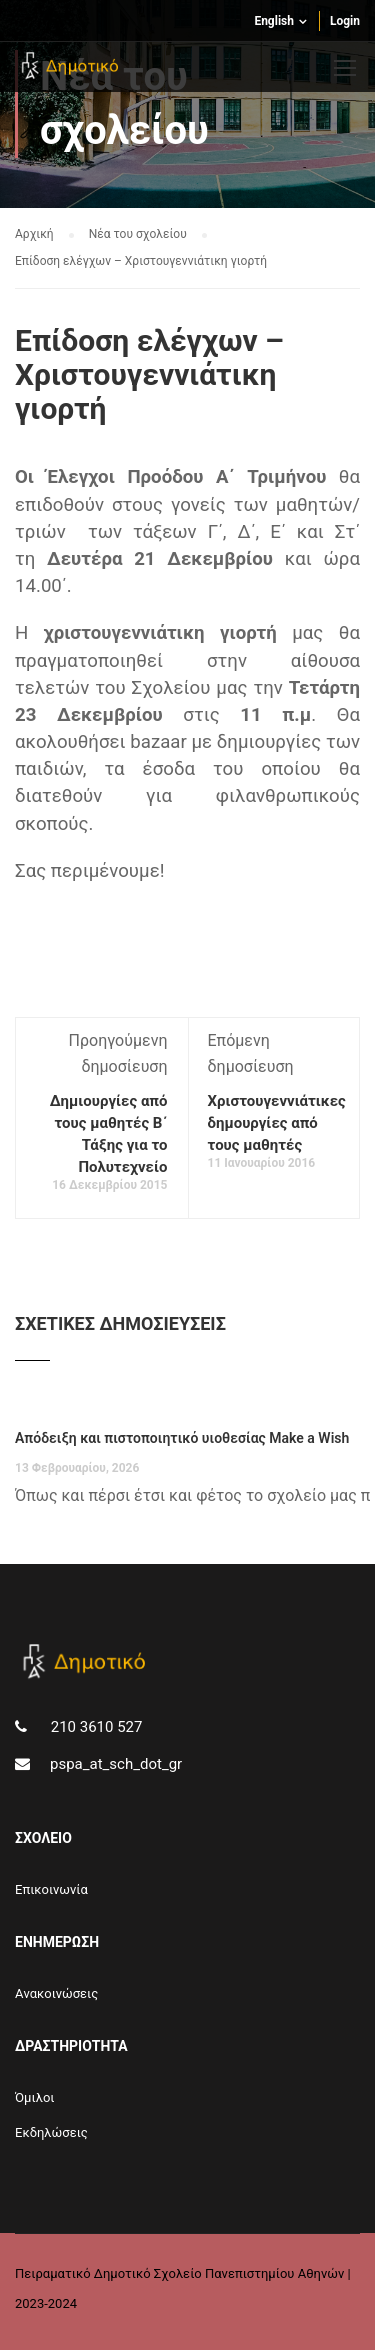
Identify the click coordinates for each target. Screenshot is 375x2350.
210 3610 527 (94, 1727)
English (274, 21)
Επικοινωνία (51, 1889)
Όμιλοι (35, 2097)
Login (345, 21)
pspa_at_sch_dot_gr (116, 1764)
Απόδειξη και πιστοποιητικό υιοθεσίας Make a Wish (182, 1438)
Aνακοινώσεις (56, 1993)
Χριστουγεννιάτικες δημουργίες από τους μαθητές (277, 1123)
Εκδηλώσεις (51, 2132)
